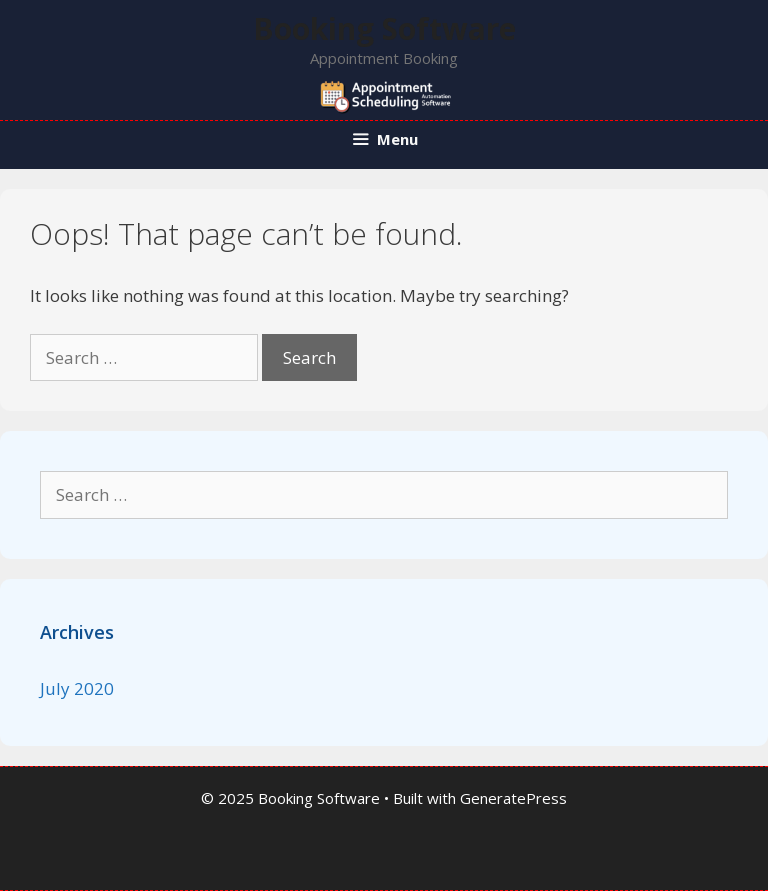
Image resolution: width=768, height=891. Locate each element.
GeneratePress (513, 798)
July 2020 (77, 688)
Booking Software (384, 28)
